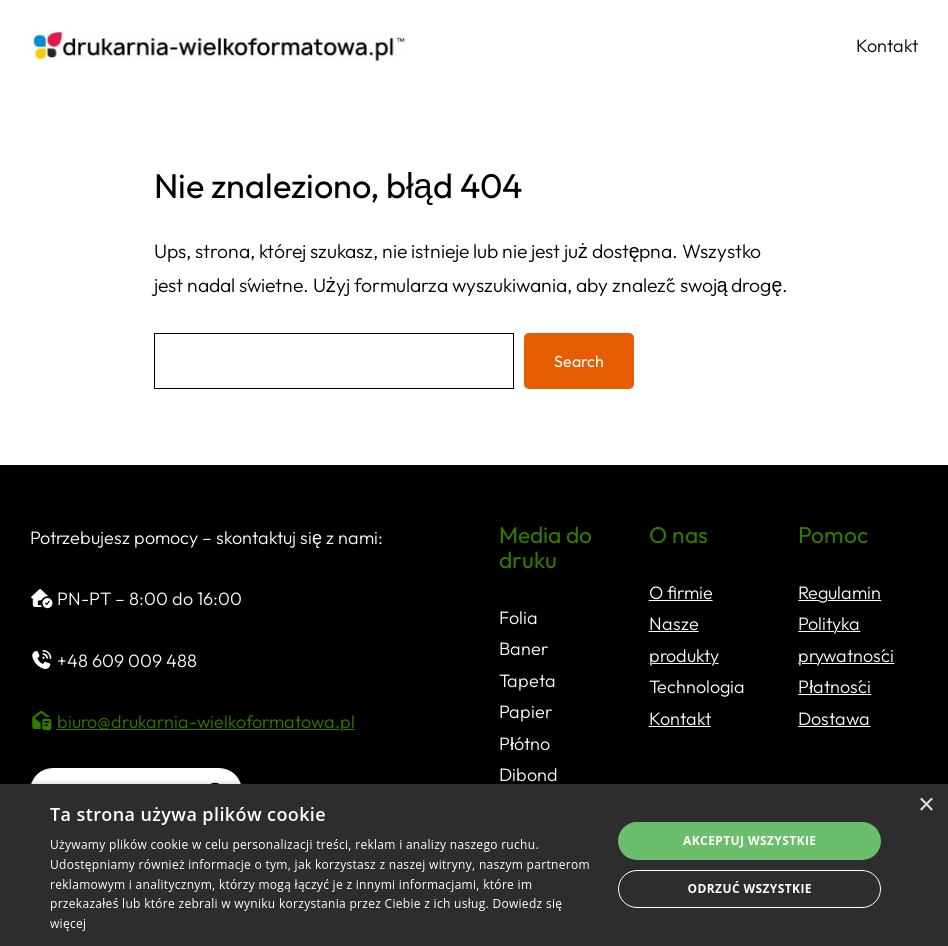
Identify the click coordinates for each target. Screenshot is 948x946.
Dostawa (834, 718)
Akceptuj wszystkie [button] (749, 840)
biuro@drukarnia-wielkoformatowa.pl (206, 721)
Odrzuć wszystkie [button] (750, 888)
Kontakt (680, 718)
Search (579, 361)
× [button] (925, 805)
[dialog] (474, 865)
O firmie (681, 592)
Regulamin (839, 592)
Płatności (834, 686)
